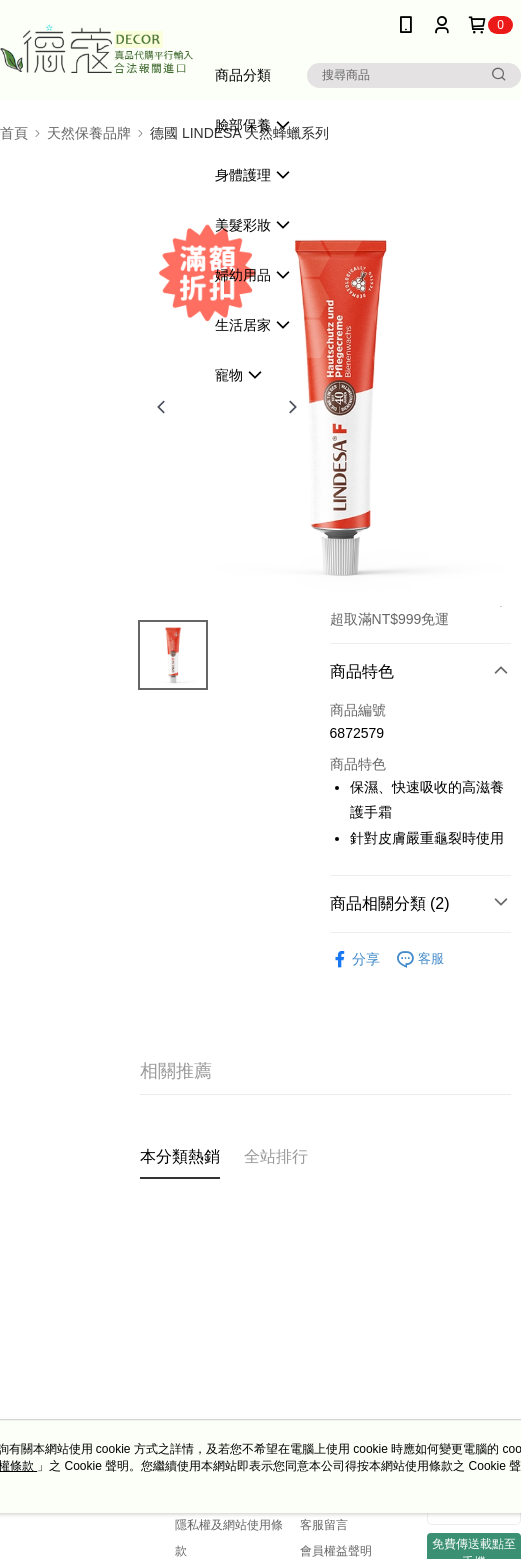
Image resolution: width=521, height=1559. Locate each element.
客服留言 (324, 1525)
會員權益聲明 (336, 1551)
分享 (355, 959)
